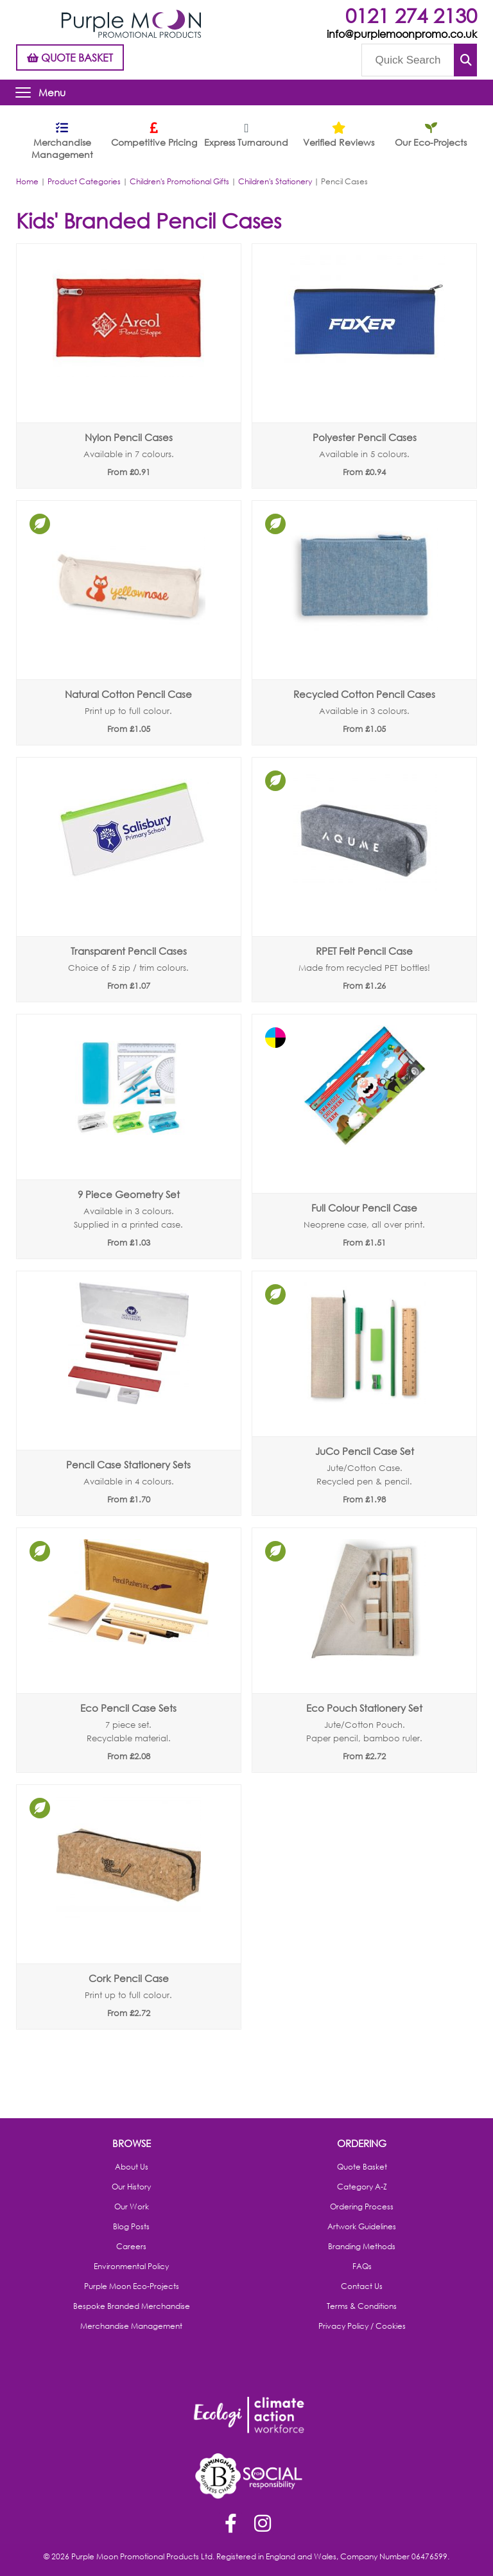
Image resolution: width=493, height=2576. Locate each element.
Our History (131, 2187)
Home (27, 181)
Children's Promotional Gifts (179, 181)
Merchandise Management (131, 2326)
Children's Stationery (275, 181)
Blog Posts (131, 2227)
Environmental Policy (131, 2266)
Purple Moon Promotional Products (131, 24)
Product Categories (84, 181)
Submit (465, 60)
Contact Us (362, 2286)
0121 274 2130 (411, 15)
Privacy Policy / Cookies (362, 2326)
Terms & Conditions (362, 2306)
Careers (131, 2247)
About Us (131, 2167)
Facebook (230, 2524)
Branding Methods (361, 2247)
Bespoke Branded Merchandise (131, 2306)
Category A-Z (362, 2187)
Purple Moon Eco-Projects (131, 2286)
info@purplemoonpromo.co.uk (402, 33)
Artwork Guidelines (361, 2227)
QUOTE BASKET (70, 57)
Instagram (262, 2524)
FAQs (362, 2266)
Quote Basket (362, 2167)
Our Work (131, 2207)
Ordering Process (362, 2207)
